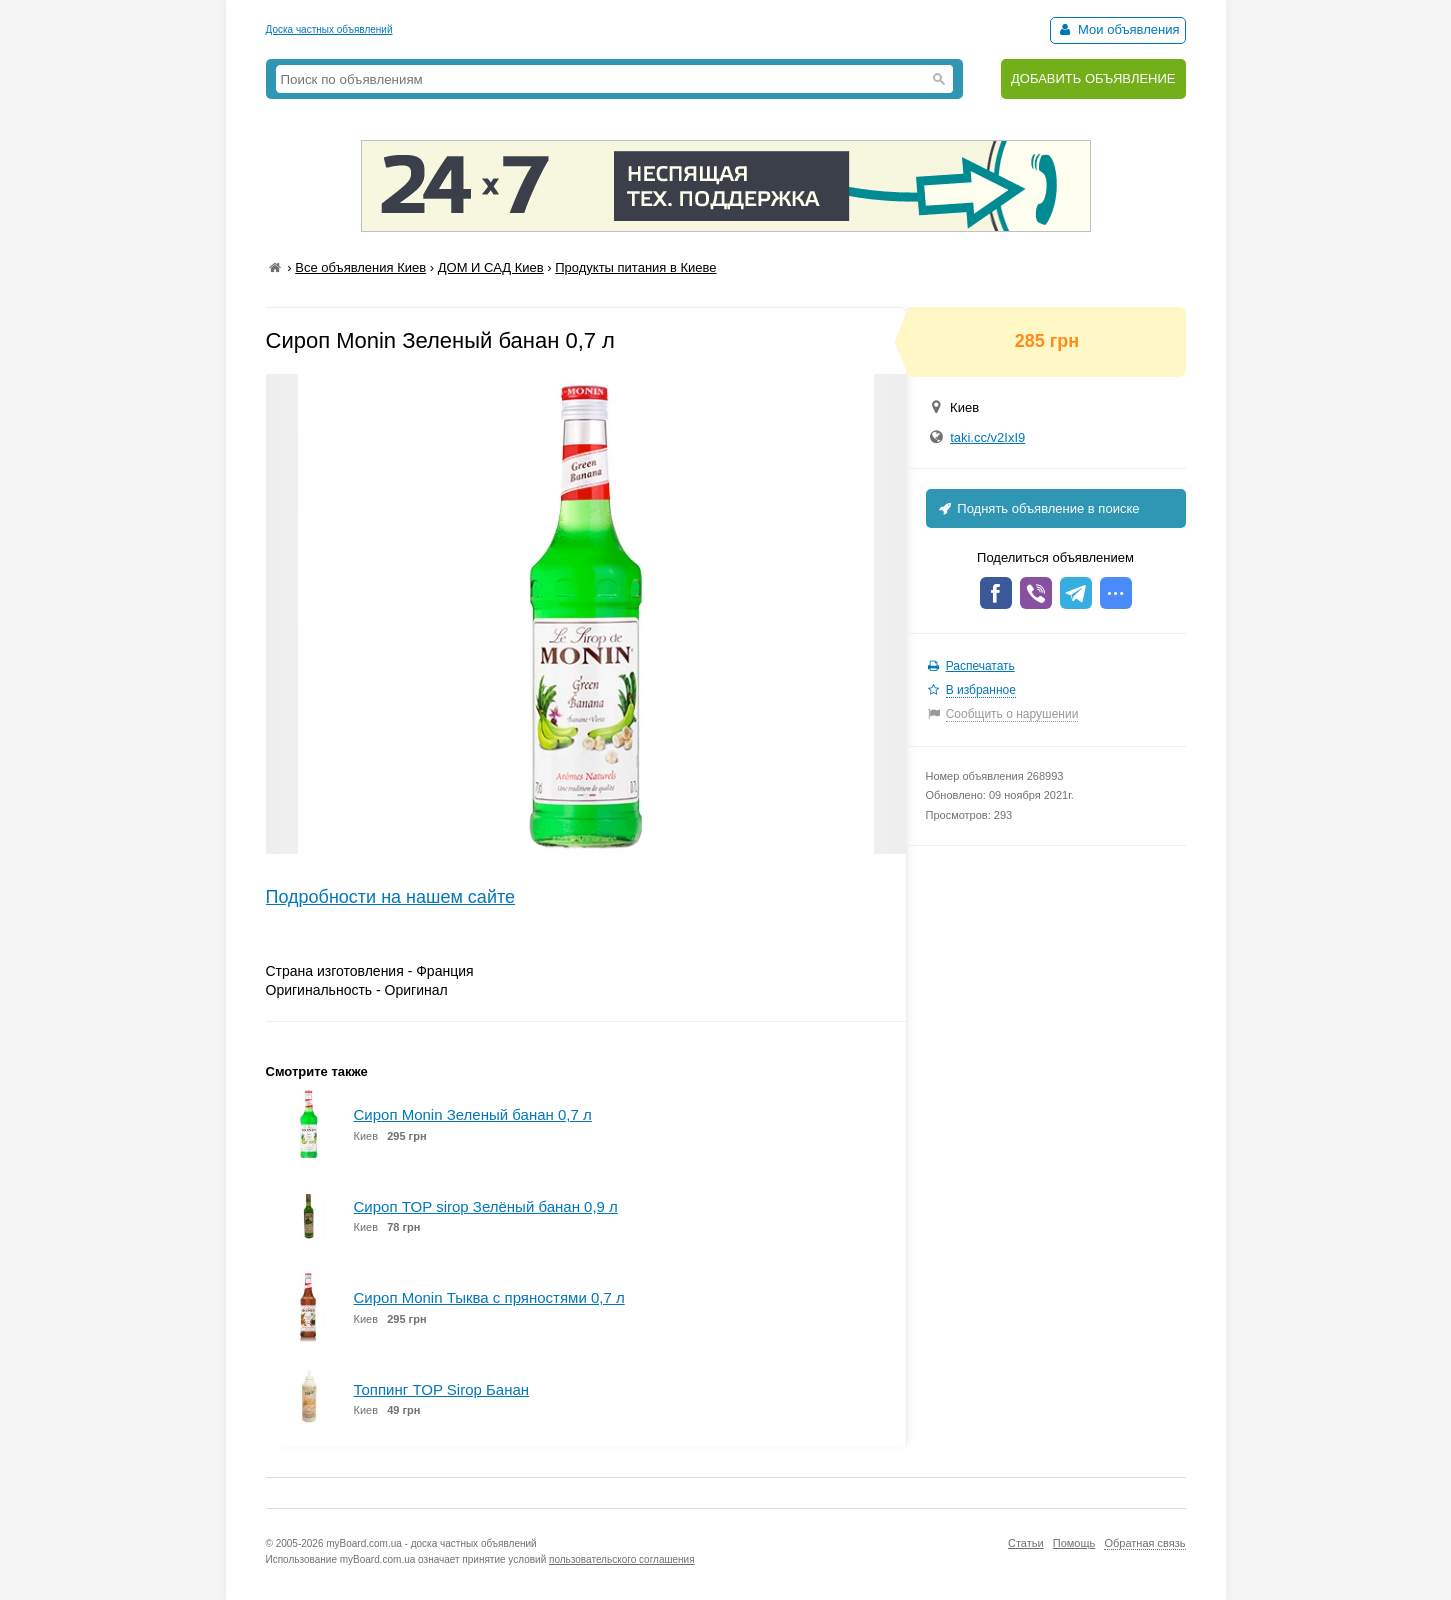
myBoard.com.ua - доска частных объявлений (431, 1543)
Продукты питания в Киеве (635, 267)
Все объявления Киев (360, 267)
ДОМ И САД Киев (491, 267)
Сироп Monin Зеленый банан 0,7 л (473, 1114)
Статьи (1026, 1543)
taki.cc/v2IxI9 (987, 437)
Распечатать (980, 666)
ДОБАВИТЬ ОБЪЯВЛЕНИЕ (1093, 78)
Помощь (1074, 1543)
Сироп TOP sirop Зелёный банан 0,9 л (486, 1206)
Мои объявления (1117, 29)
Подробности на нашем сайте (391, 897)
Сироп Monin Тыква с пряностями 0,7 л (489, 1297)
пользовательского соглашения (622, 1559)
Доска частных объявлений (329, 29)
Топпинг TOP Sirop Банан (442, 1389)
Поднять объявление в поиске (1038, 508)
